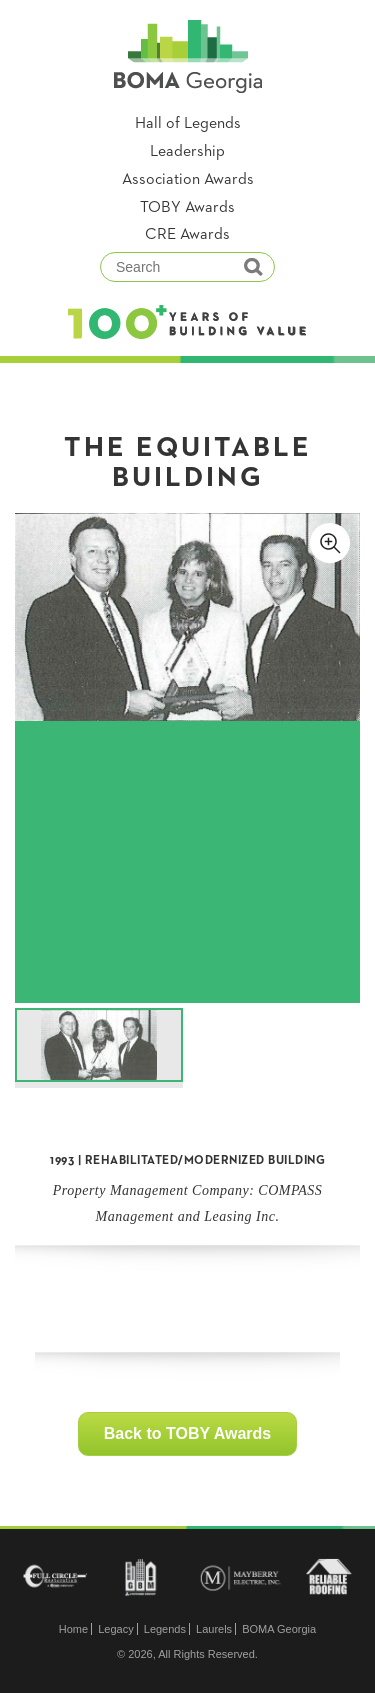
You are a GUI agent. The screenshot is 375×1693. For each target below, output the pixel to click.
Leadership (187, 152)
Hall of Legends (188, 124)
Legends (165, 1629)
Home (73, 1629)
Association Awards (188, 180)
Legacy (115, 1629)
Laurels (214, 1629)
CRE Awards (187, 235)
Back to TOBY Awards (187, 1433)
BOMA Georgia (279, 1629)
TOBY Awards (187, 208)
